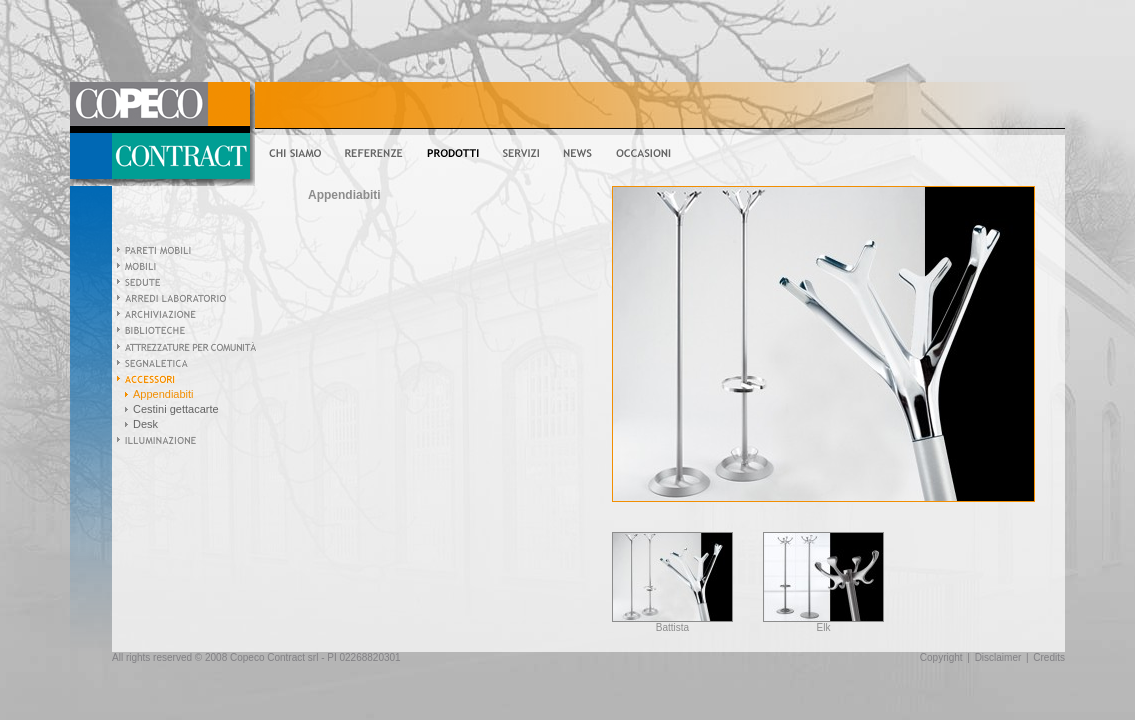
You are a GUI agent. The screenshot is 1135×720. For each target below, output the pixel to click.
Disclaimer (998, 657)
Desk (145, 424)
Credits (1049, 657)
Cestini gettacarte (176, 409)
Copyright (941, 657)
